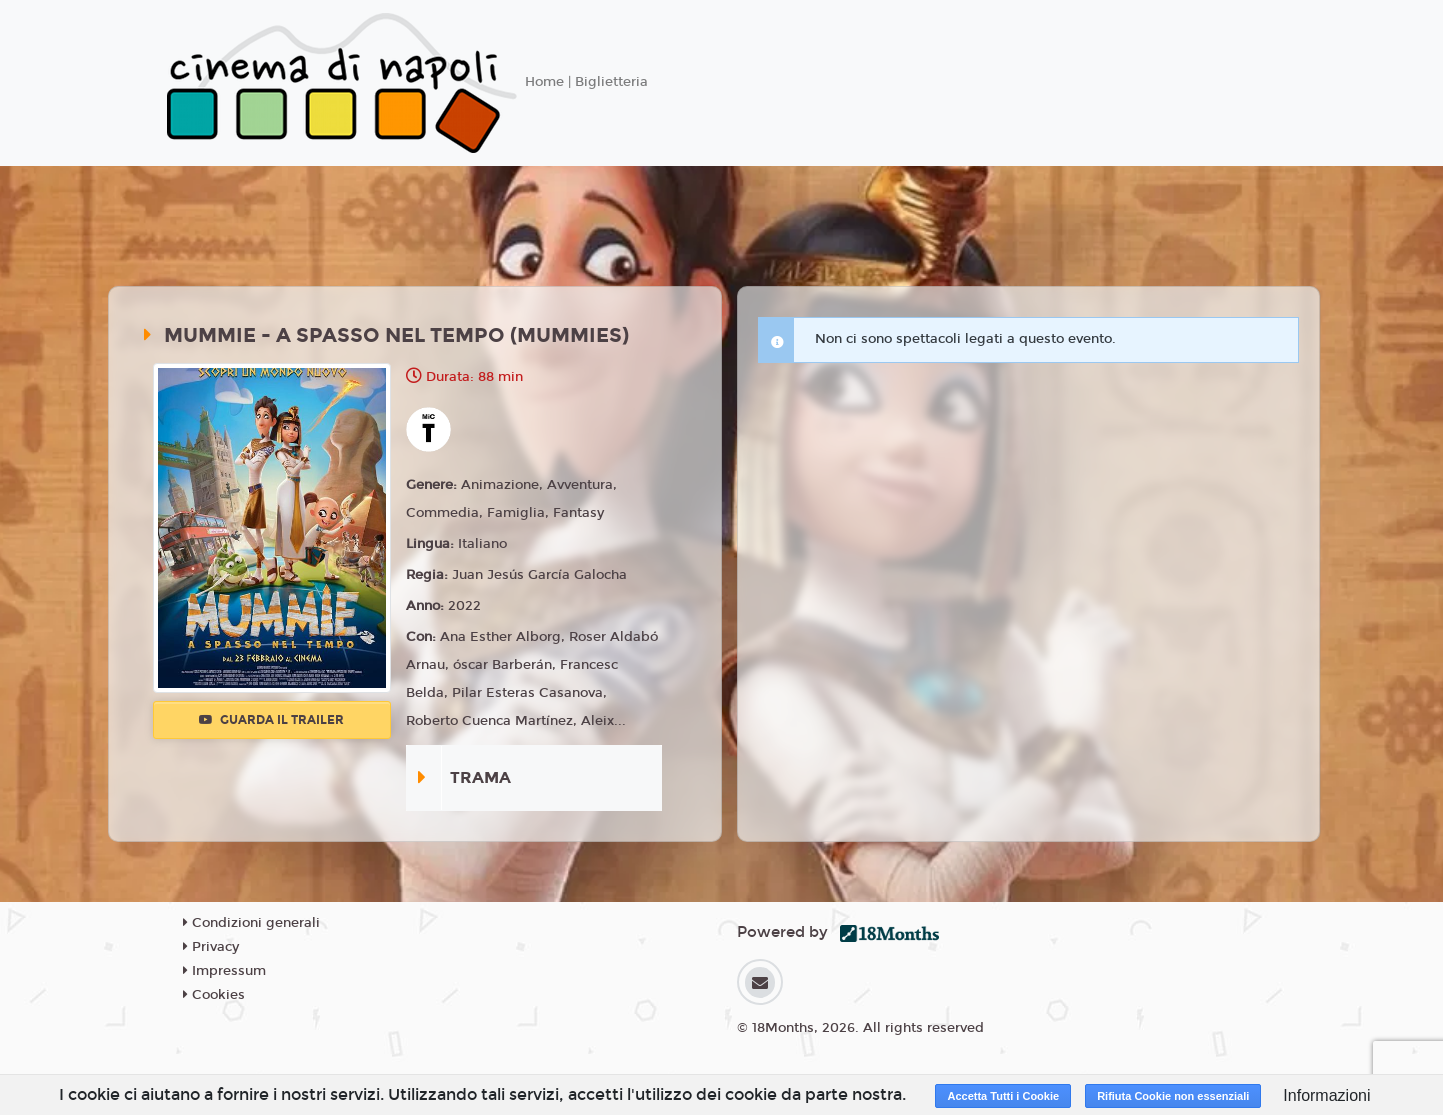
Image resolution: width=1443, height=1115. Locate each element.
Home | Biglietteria (586, 82)
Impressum (224, 971)
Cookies (214, 995)
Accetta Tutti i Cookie (1003, 1096)
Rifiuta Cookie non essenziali (1173, 1096)
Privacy (211, 947)
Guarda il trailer (271, 720)
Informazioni (1326, 1095)
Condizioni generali (251, 923)
